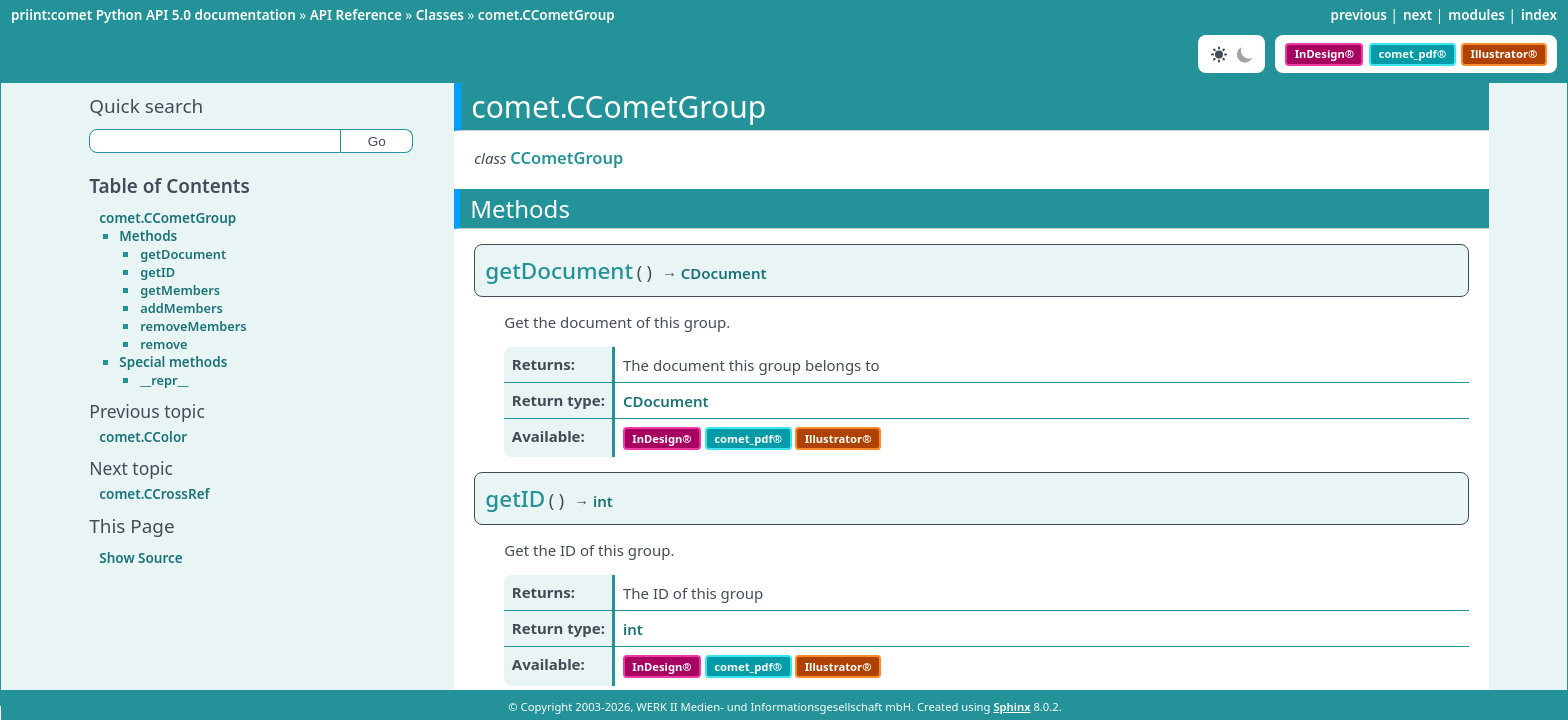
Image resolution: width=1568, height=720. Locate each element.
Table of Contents (169, 186)
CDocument (666, 401)
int (633, 629)
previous (1359, 15)
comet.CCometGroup (546, 15)
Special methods (173, 362)
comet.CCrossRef (154, 494)
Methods (148, 236)
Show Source (140, 558)
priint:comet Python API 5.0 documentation (153, 15)
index (1539, 15)
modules (1476, 15)
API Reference (356, 15)
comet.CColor (143, 437)
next (1417, 15)
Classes (440, 15)
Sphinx (1011, 706)
